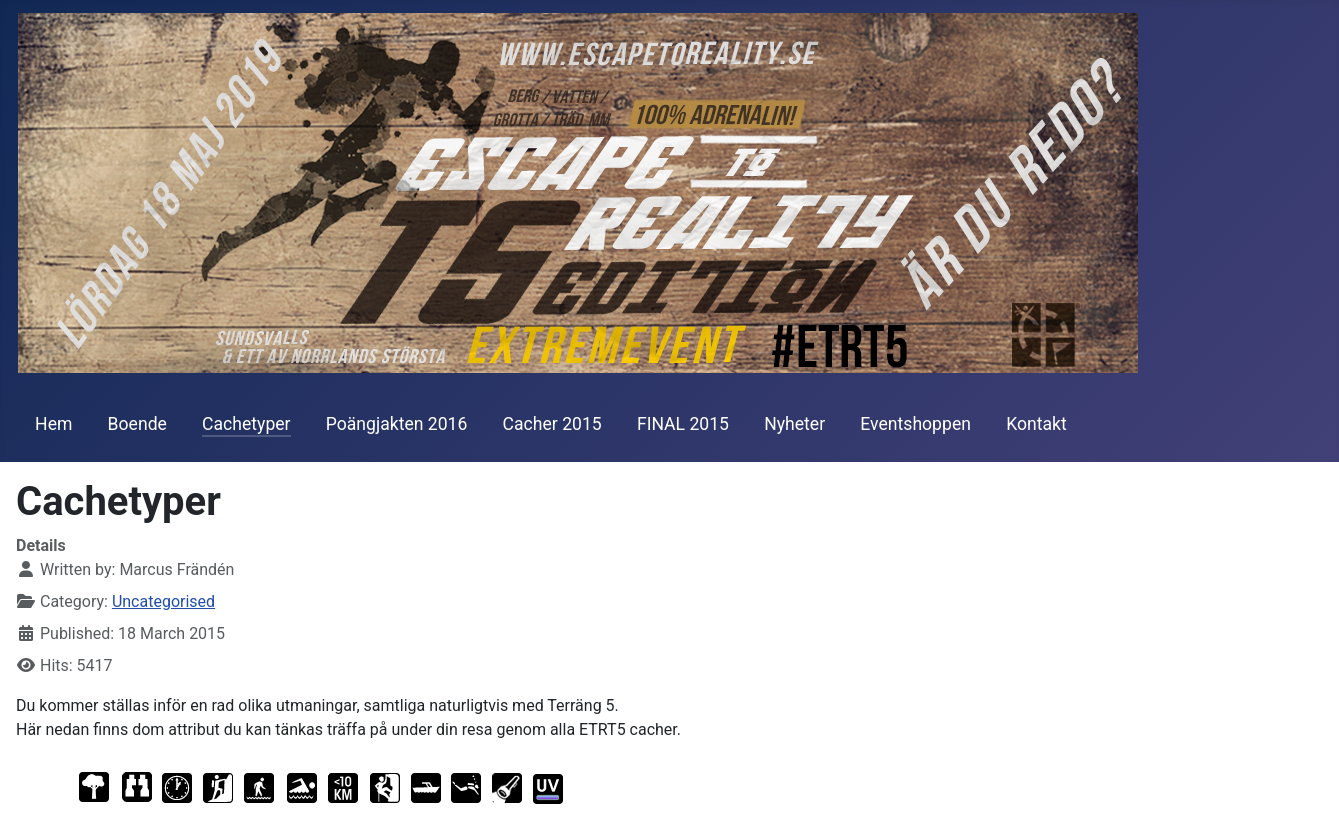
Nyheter (794, 424)
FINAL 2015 (683, 424)
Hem (53, 424)
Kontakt (1036, 424)
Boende (137, 424)
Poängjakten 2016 (397, 424)
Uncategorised (163, 601)
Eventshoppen (915, 424)
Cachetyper (246, 424)
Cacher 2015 (552, 424)
